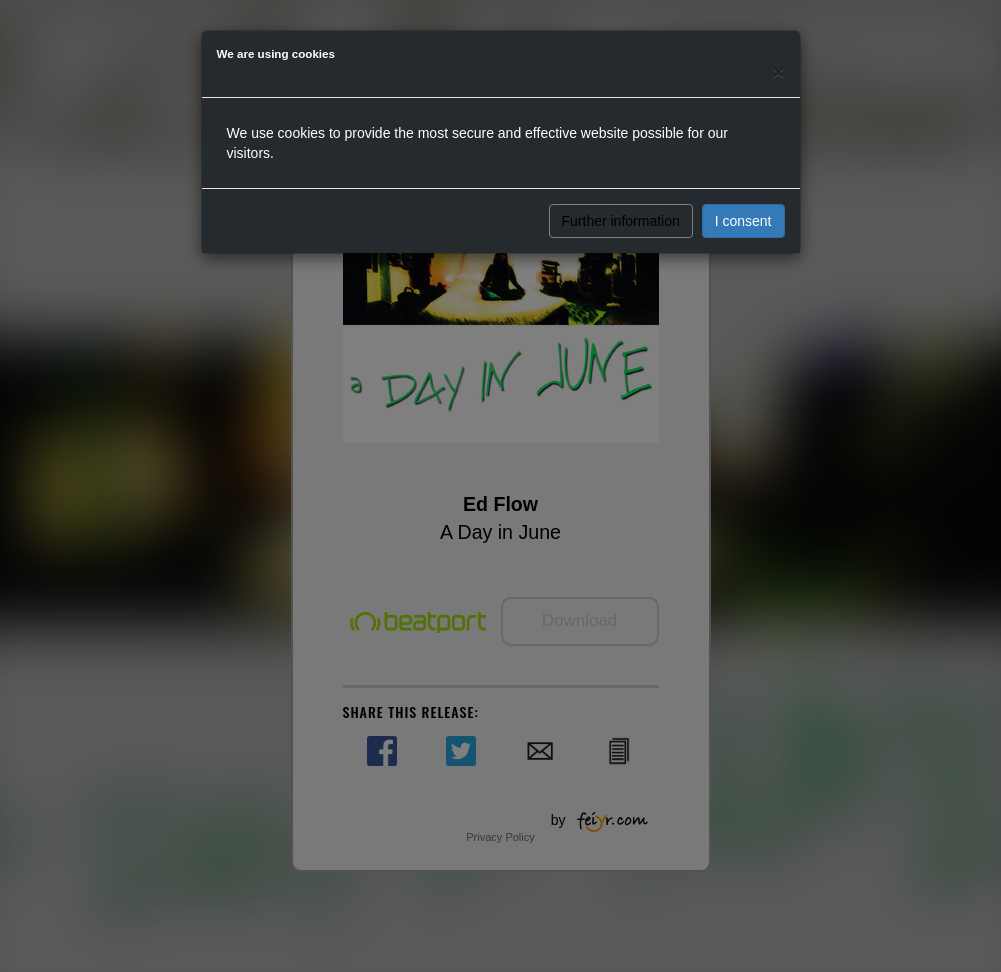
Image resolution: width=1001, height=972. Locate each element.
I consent (743, 221)
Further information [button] (621, 221)
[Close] (778, 71)
